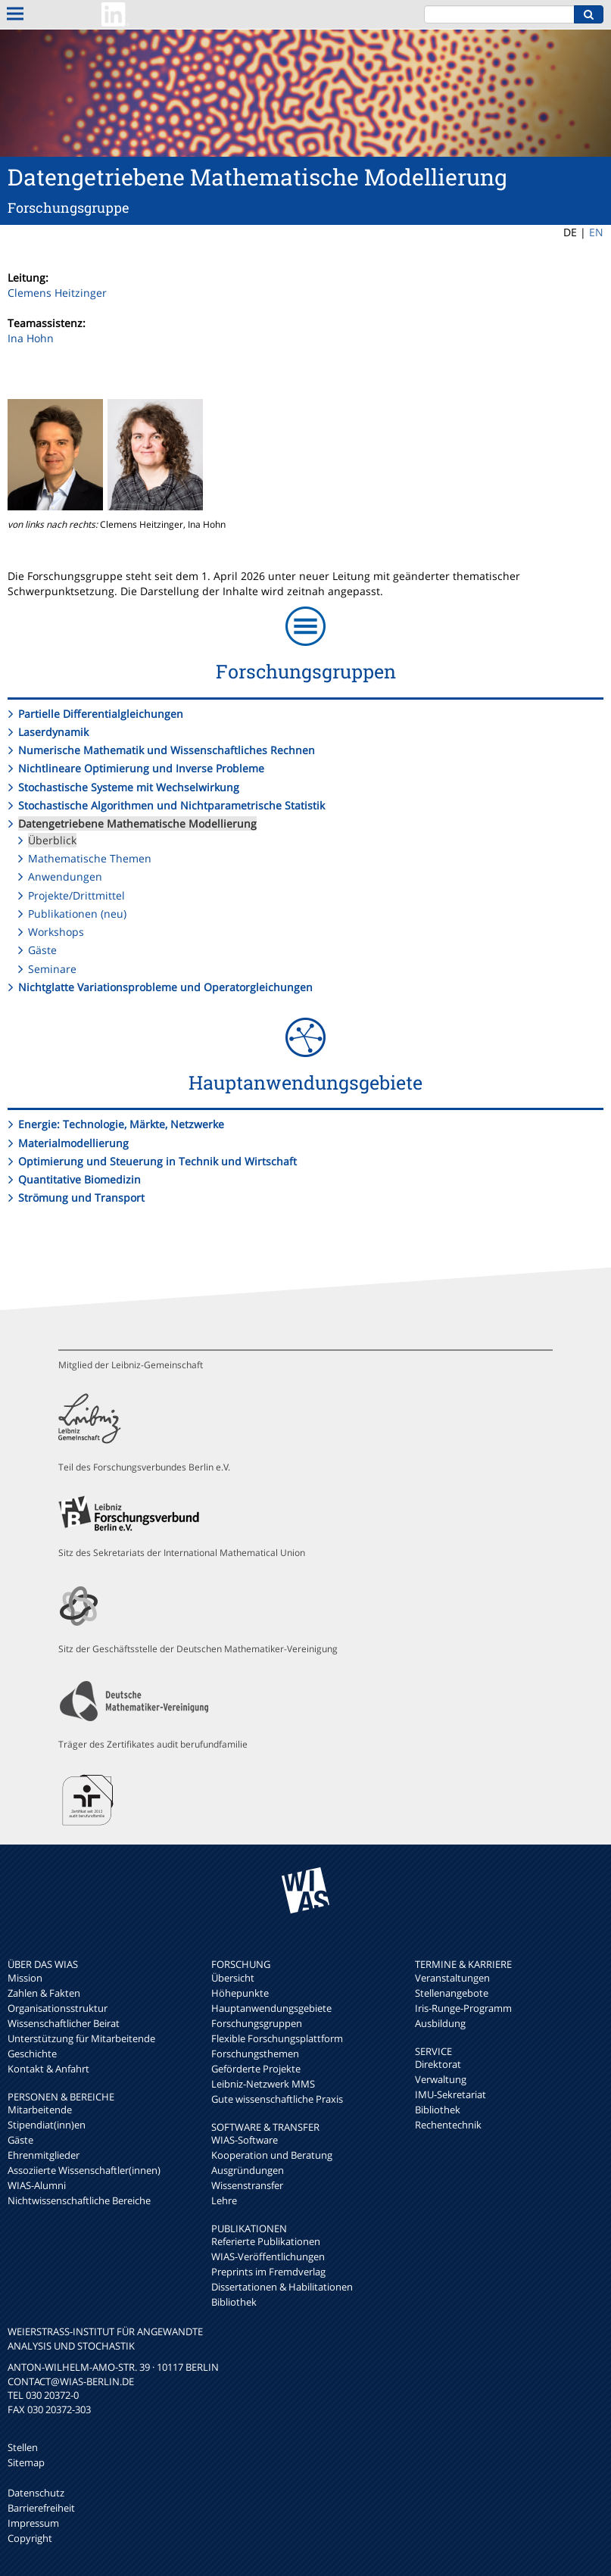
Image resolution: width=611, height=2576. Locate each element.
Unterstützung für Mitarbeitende (81, 2038)
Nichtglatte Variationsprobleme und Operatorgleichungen (165, 987)
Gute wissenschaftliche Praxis (277, 2099)
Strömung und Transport (81, 1197)
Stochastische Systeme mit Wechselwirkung (128, 787)
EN (596, 232)
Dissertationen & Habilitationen (282, 2287)
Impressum (33, 2523)
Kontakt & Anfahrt (48, 2068)
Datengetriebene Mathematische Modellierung (137, 823)
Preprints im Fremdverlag (268, 2271)
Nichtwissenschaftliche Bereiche (79, 2200)
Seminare (52, 969)
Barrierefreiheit (41, 2508)
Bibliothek (234, 2302)
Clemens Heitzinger (57, 292)
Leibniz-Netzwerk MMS (263, 2084)
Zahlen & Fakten (44, 1993)
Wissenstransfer (247, 2185)
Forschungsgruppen (256, 2023)
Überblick (52, 840)
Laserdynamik (53, 732)
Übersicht (232, 1978)
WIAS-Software (244, 2140)
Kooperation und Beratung (271, 2155)
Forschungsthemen (255, 2053)
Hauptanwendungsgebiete (271, 2008)
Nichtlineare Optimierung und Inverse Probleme (141, 768)
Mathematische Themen (89, 858)
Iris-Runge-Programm (463, 2008)
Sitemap (26, 2462)
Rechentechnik (448, 2125)
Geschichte (32, 2053)
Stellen (23, 2447)
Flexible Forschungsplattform (277, 2038)
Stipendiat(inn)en (47, 2125)
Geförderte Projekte (256, 2068)
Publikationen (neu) (77, 913)
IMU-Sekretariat (450, 2094)
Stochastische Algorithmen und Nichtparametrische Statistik (171, 805)
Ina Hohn (31, 338)
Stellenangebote (451, 1993)
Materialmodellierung (73, 1143)
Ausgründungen (247, 2170)
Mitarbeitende (40, 2109)
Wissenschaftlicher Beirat (64, 2023)
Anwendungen (65, 876)
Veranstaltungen (452, 1978)
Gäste (42, 950)
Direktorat (438, 2064)
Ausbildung (440, 2023)
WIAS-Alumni (37, 2185)
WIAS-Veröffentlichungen (268, 2256)
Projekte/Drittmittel (76, 895)
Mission (25, 1978)
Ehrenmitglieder (43, 2155)
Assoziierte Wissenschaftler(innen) (84, 2170)
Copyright (30, 2538)
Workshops (56, 932)
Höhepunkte (240, 1993)
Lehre (224, 2200)
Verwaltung (440, 2079)
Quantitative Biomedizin (79, 1179)
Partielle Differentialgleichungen (100, 713)
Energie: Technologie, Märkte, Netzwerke (121, 1124)
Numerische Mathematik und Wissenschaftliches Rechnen (166, 750)
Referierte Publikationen (265, 2241)
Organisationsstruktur (58, 2008)
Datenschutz (36, 2493)
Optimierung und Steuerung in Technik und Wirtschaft (157, 1161)
